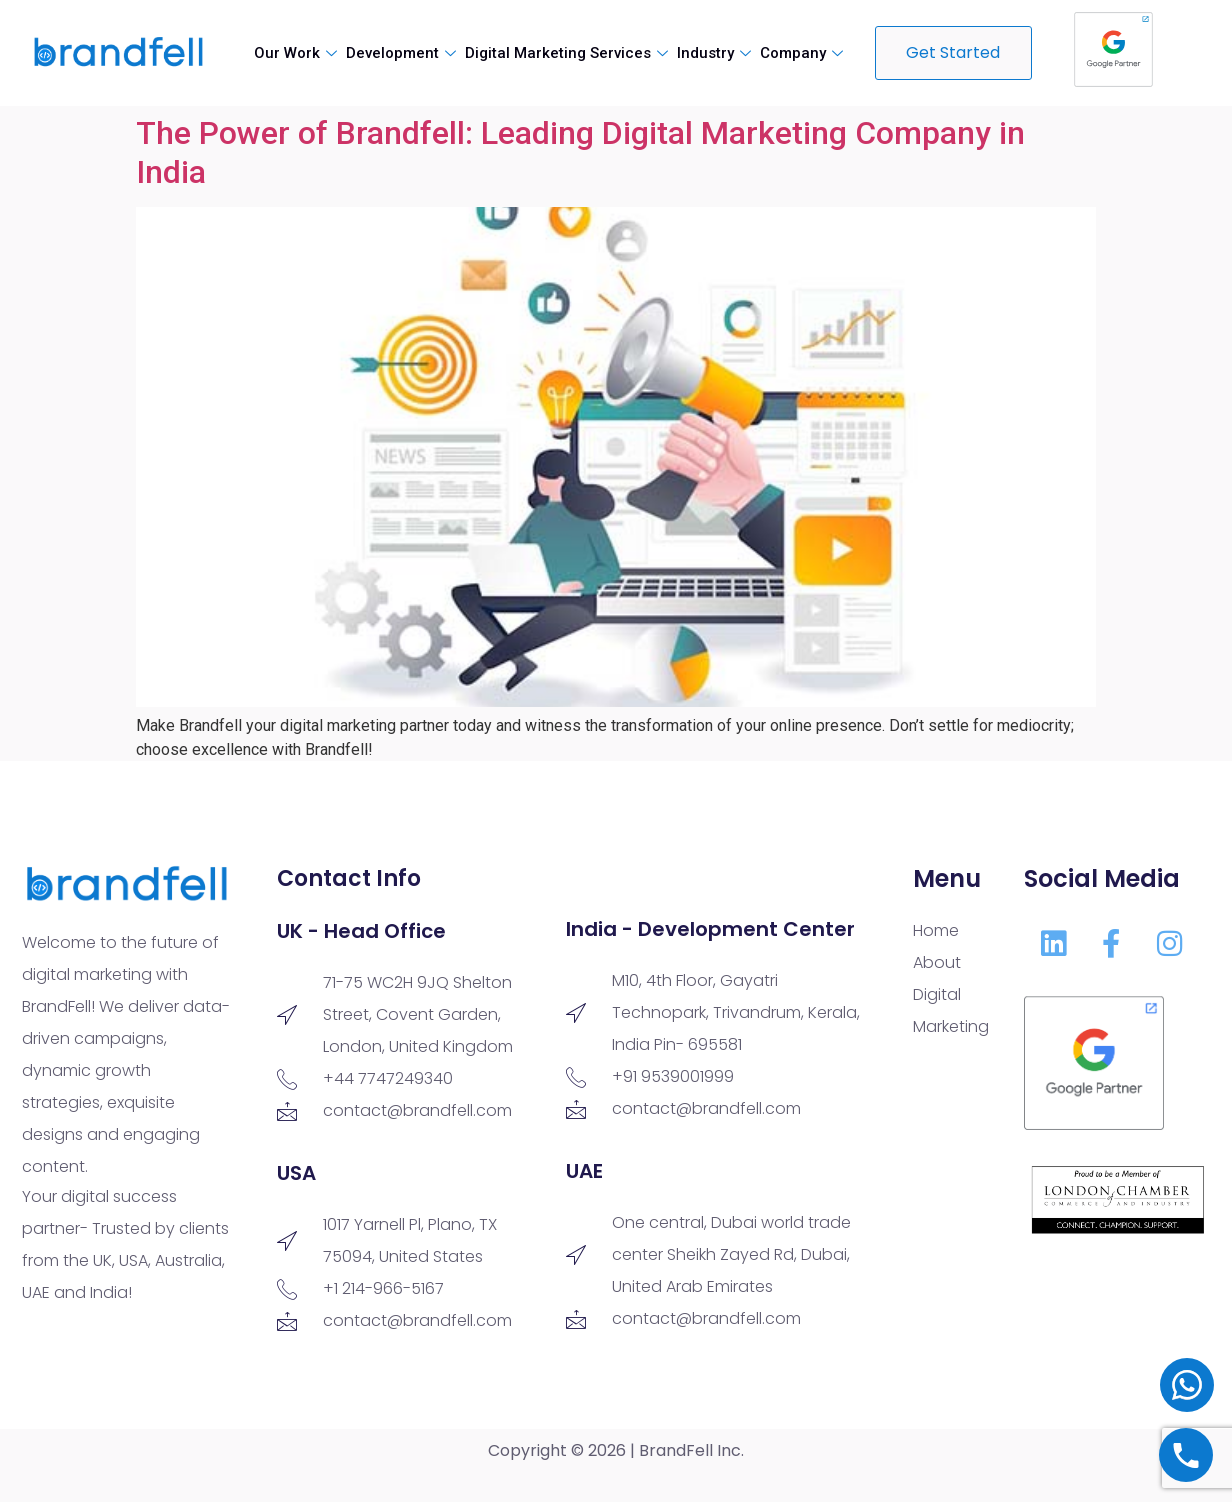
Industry (716, 53)
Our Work (298, 53)
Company (804, 53)
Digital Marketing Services (569, 53)
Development (403, 53)
